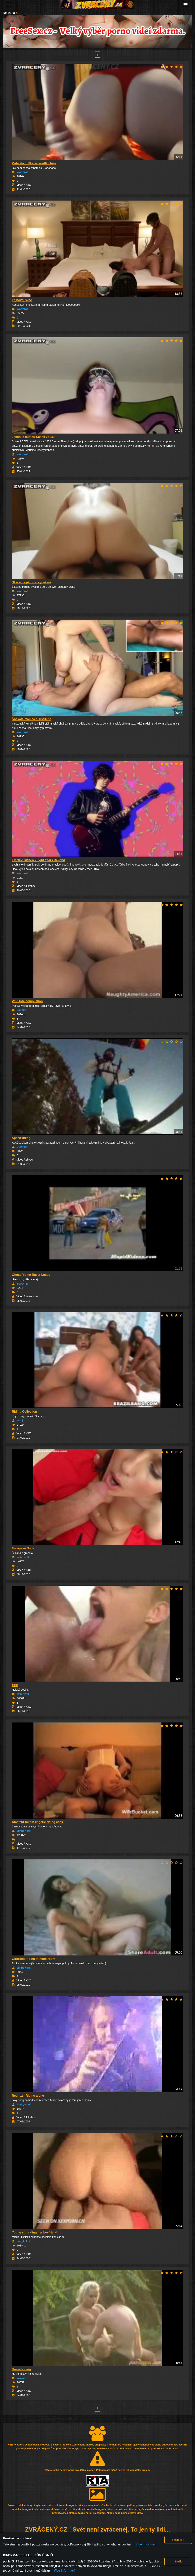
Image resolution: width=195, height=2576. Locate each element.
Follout (21, 1010)
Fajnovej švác (22, 300)
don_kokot (23, 2241)
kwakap (21, 2378)
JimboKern (24, 1830)
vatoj (20, 1420)
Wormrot (22, 172)
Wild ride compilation (27, 1001)
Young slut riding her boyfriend (34, 2232)
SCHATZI (22, 1283)
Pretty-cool (24, 2104)
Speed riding (21, 1138)
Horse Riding (21, 2369)
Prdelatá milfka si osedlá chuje (34, 163)
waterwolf (23, 1557)
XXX (15, 1685)
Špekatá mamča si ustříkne (31, 719)
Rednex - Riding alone (28, 2095)
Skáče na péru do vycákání (31, 582)
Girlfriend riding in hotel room (33, 1958)
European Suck (23, 1548)
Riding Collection (24, 1411)
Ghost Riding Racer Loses (31, 1274)
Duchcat (22, 1146)
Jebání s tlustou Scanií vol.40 (33, 436)
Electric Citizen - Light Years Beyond (38, 860)
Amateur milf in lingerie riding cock (37, 1822)
